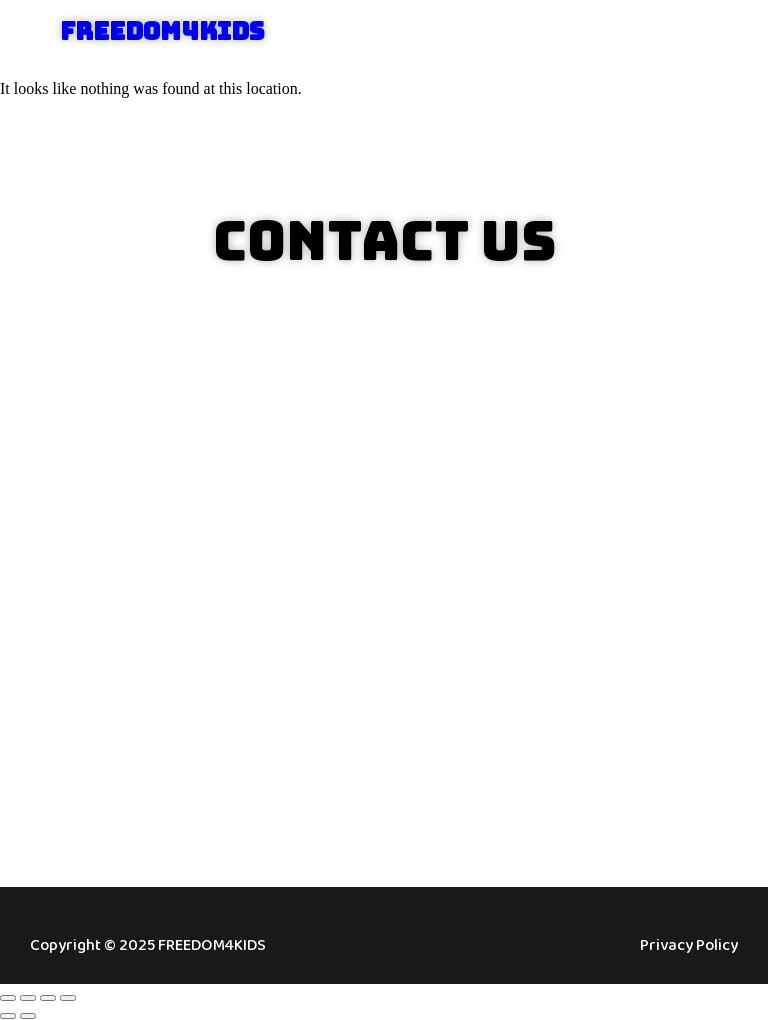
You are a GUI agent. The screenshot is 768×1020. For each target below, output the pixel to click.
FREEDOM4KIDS (162, 31)
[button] (710, 32)
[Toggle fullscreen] (28, 998)
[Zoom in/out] (8, 998)
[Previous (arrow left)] (8, 1016)
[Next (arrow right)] (28, 1016)
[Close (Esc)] (68, 998)
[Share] (48, 998)
